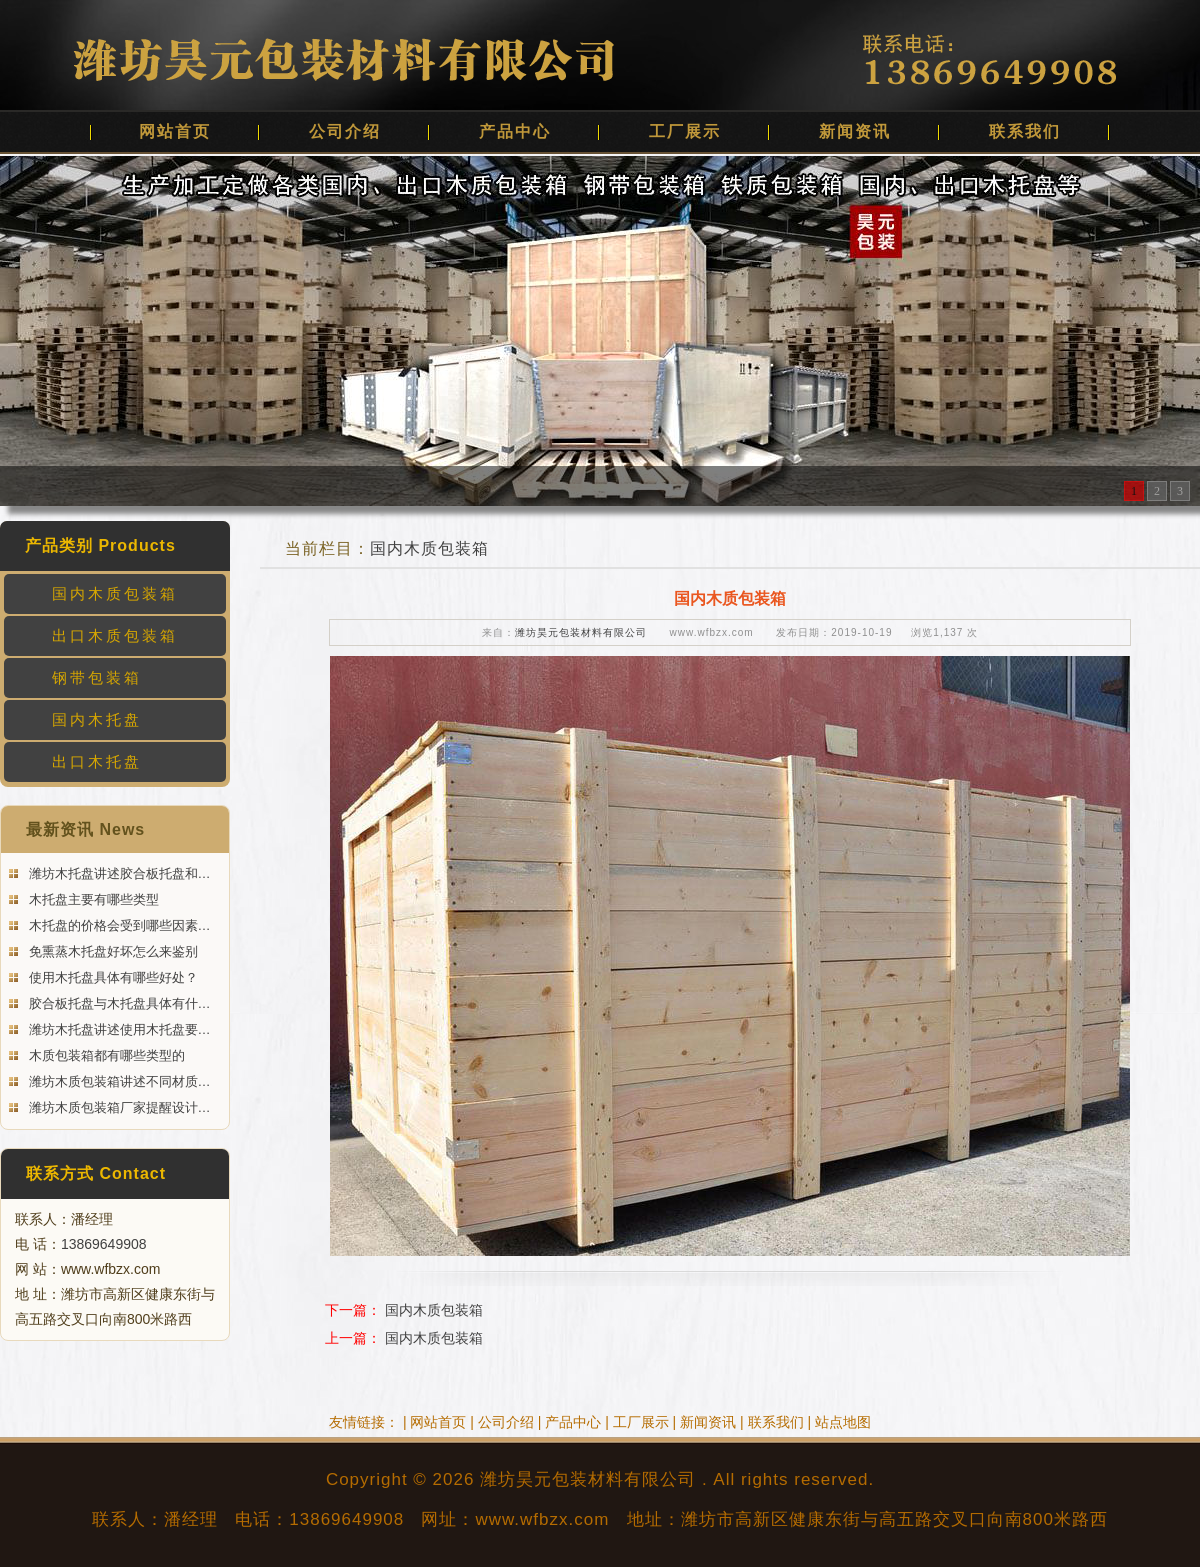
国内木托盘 (97, 719)
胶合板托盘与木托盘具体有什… (118, 1003)
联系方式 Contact (96, 1173)
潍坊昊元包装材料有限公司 (581, 632)
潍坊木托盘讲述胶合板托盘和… (118, 873)
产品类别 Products (100, 545)
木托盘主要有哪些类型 (92, 899)
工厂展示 (685, 131)
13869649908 (104, 1244)
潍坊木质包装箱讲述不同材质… (118, 1081)
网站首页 (175, 131)
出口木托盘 (97, 761)
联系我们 (1025, 131)
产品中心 (515, 131)
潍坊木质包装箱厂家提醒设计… (118, 1107)
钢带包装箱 (97, 677)
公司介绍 (345, 131)
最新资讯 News (85, 829)
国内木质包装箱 (115, 593)
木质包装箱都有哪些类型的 (105, 1055)
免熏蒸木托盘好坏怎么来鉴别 (111, 951)
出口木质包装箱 (115, 635)
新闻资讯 (855, 131)
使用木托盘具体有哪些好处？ (111, 977)
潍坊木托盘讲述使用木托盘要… (118, 1029)
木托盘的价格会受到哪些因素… (118, 925)
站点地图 (843, 1422)
